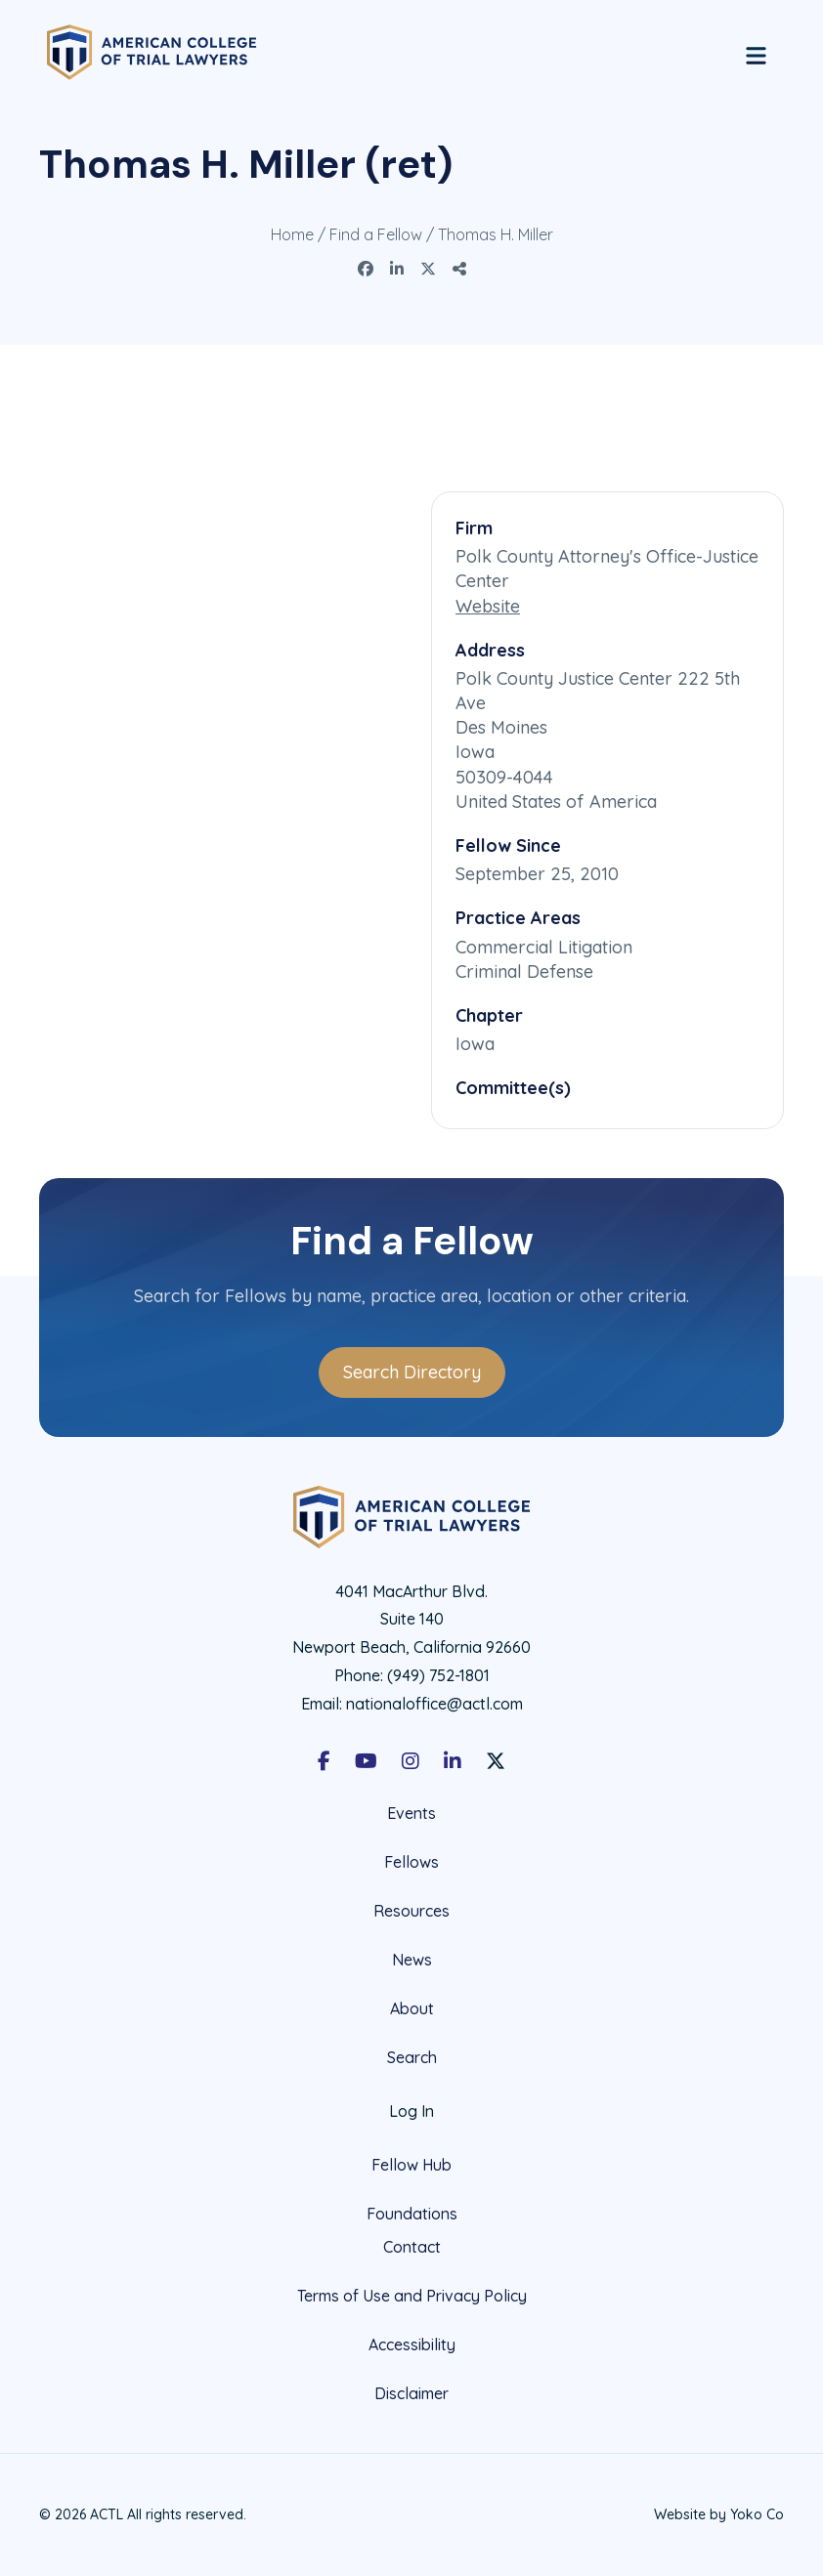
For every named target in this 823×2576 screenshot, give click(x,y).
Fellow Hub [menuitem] (411, 2165)
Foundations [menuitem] (412, 2213)
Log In (411, 2111)
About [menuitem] (412, 2008)
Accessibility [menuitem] (411, 2344)
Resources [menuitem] (411, 1911)
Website (487, 606)
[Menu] (756, 52)
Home (292, 234)
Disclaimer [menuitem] (411, 2393)
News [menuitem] (412, 1959)
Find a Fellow (375, 234)
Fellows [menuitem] (411, 1862)
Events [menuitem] (411, 1813)
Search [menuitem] (412, 2057)
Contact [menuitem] (412, 2247)
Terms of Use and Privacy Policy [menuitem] (412, 2295)
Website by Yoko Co (719, 2514)
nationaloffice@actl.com (434, 1703)
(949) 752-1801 (438, 1675)
